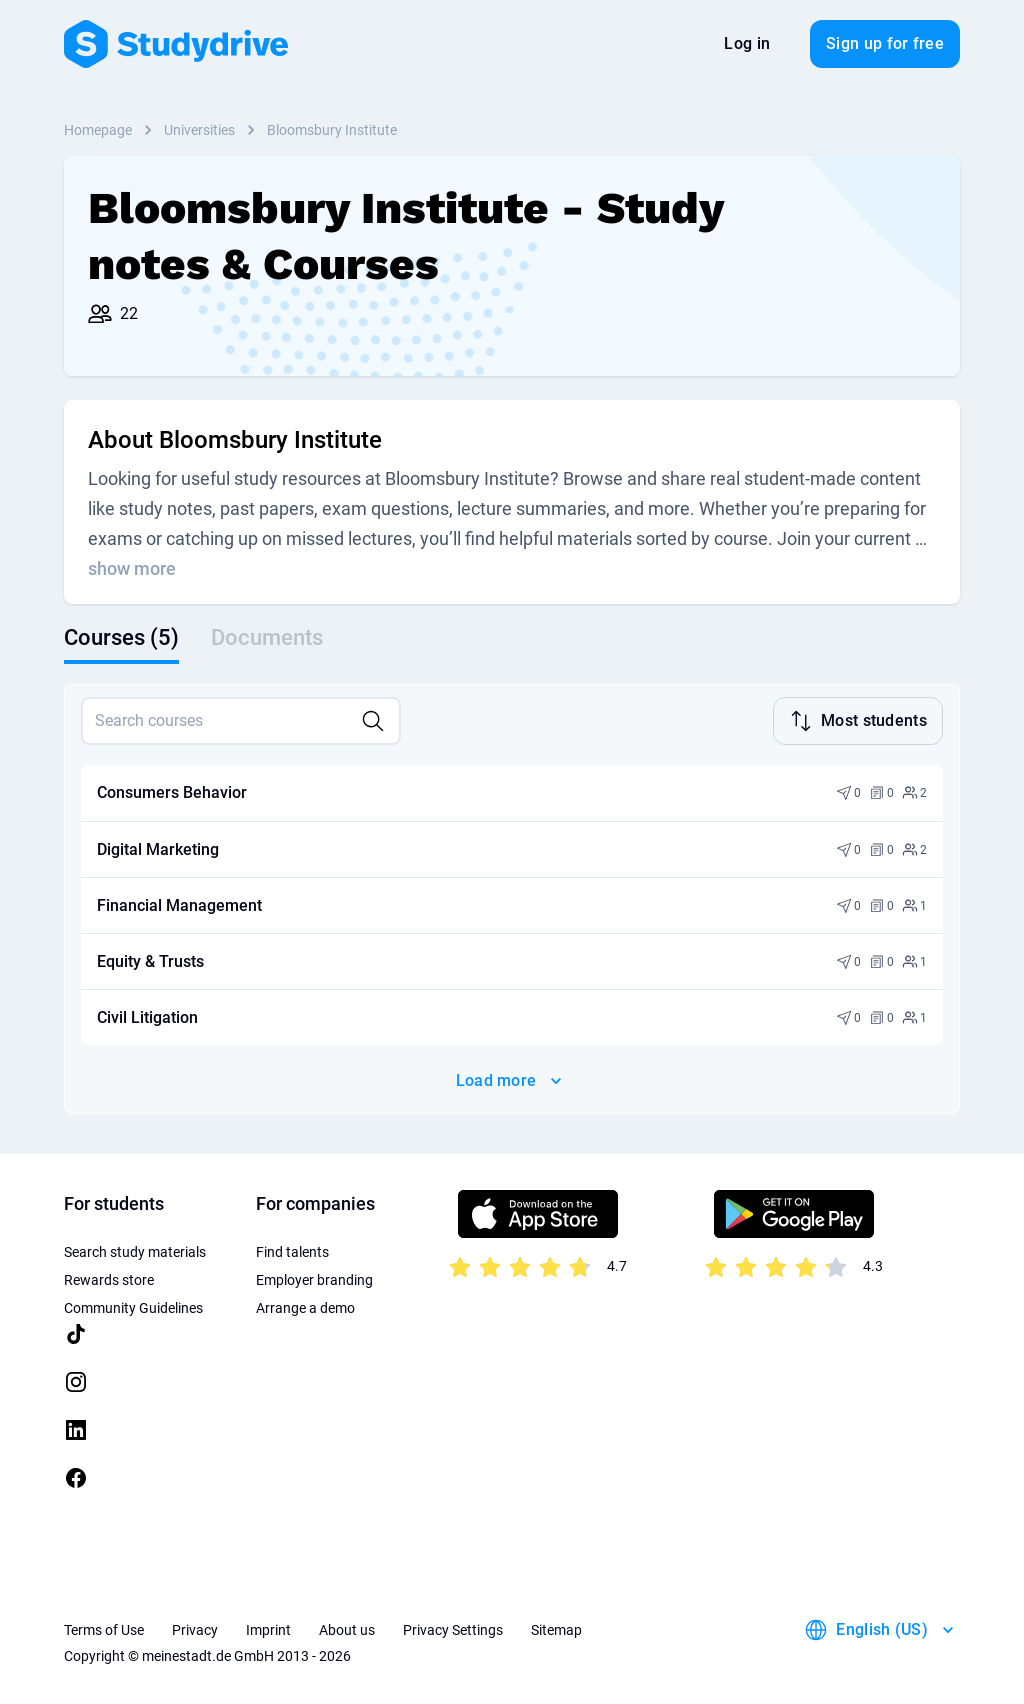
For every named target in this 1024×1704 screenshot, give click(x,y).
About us (347, 1628)
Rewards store (109, 1278)
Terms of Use (104, 1628)
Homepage (98, 130)
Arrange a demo (305, 1306)
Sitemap (556, 1628)
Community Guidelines (133, 1306)
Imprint (268, 1628)
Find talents (292, 1250)
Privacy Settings (453, 1628)
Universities (199, 130)
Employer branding (314, 1278)
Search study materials (135, 1250)
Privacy (195, 1628)
